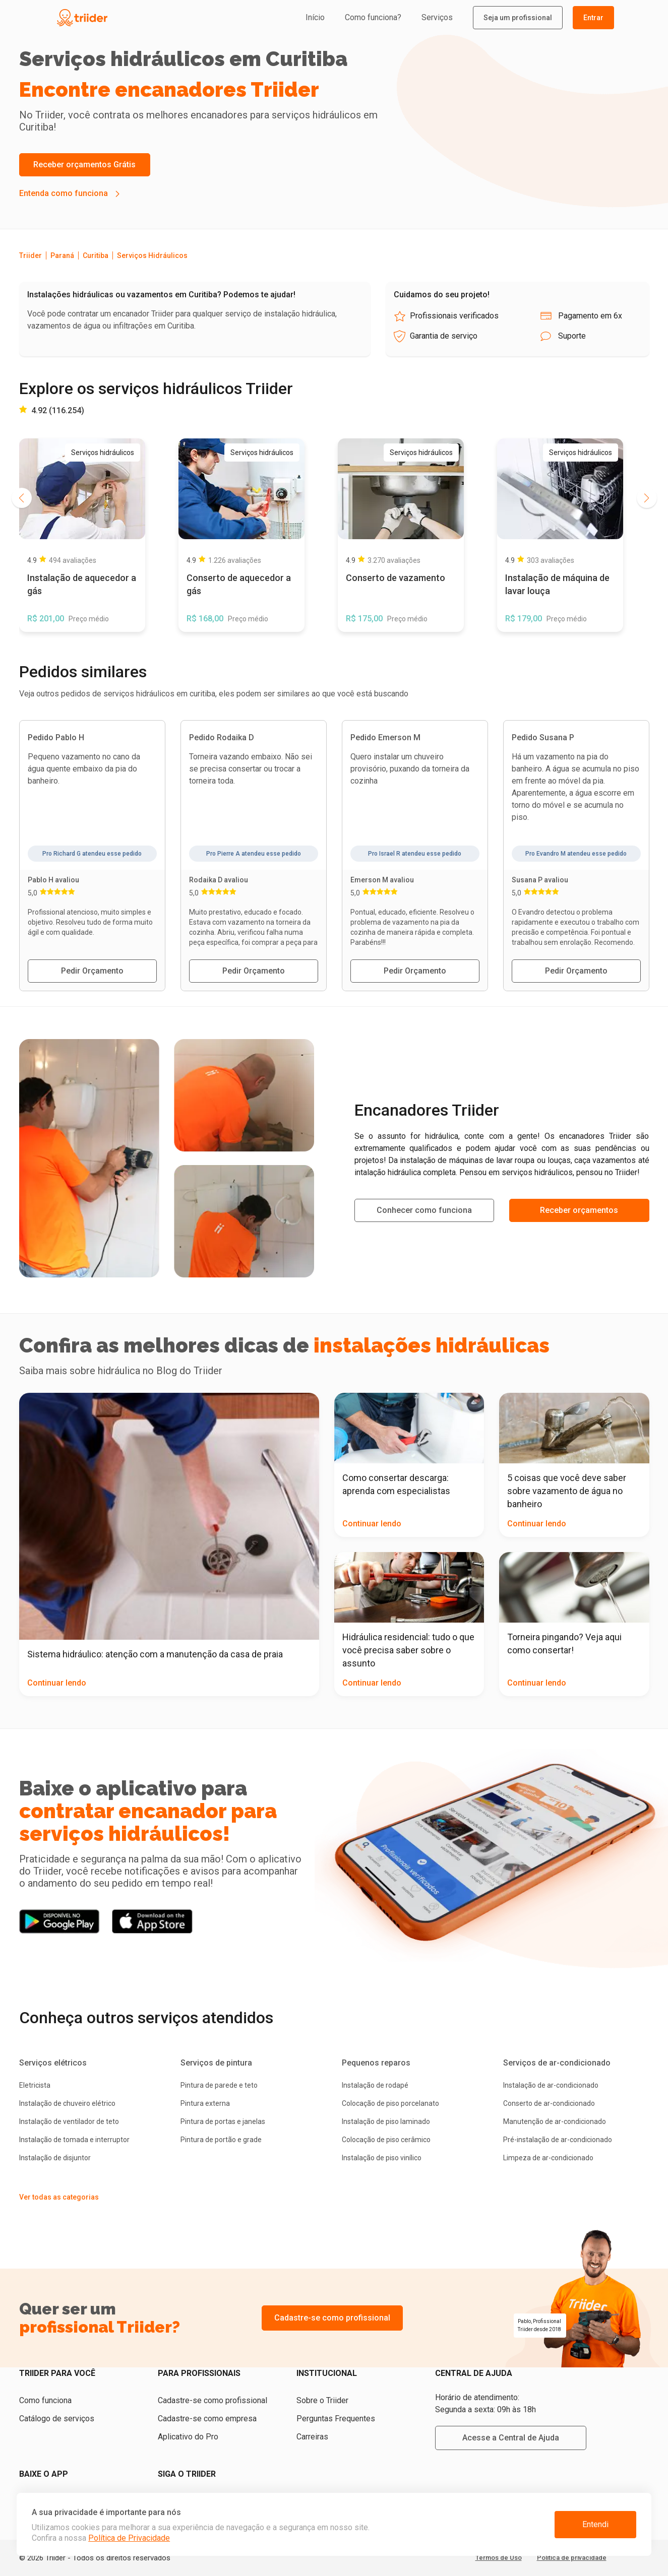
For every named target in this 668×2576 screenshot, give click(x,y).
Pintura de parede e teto (219, 2085)
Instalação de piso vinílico (381, 2158)
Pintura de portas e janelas (222, 2121)
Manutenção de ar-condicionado (554, 2121)
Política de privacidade (571, 2557)
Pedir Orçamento (92, 971)
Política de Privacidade (129, 2538)
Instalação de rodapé (375, 2085)
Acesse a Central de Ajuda (510, 2437)
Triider (30, 255)
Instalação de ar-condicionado (550, 2085)
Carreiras (312, 2436)
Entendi (595, 2524)
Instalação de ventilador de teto (69, 2121)
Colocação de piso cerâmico (386, 2140)
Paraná (62, 255)
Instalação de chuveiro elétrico (67, 2103)
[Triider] (128, 18)
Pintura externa (205, 2103)
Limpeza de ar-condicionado (548, 2158)
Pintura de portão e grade (221, 2140)
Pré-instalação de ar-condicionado (557, 2140)
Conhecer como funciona (424, 1210)
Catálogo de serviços (56, 2418)
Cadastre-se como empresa (207, 2418)
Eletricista (34, 2085)
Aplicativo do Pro (188, 2436)
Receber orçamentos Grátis (84, 164)
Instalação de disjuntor (55, 2158)
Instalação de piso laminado (386, 2121)
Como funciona (45, 2400)
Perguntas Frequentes (335, 2418)
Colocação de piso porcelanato (390, 2103)
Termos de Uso (498, 2557)
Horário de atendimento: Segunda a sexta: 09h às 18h (485, 2403)
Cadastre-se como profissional (332, 2318)
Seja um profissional (517, 18)
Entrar (593, 18)
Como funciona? (373, 17)
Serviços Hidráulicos (152, 255)
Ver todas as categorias (59, 2197)
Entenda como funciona (63, 193)
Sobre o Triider (322, 2400)
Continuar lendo (56, 1683)
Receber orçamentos (579, 1210)
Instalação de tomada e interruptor (74, 2140)
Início (315, 17)
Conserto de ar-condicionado (549, 2103)
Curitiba (95, 255)
